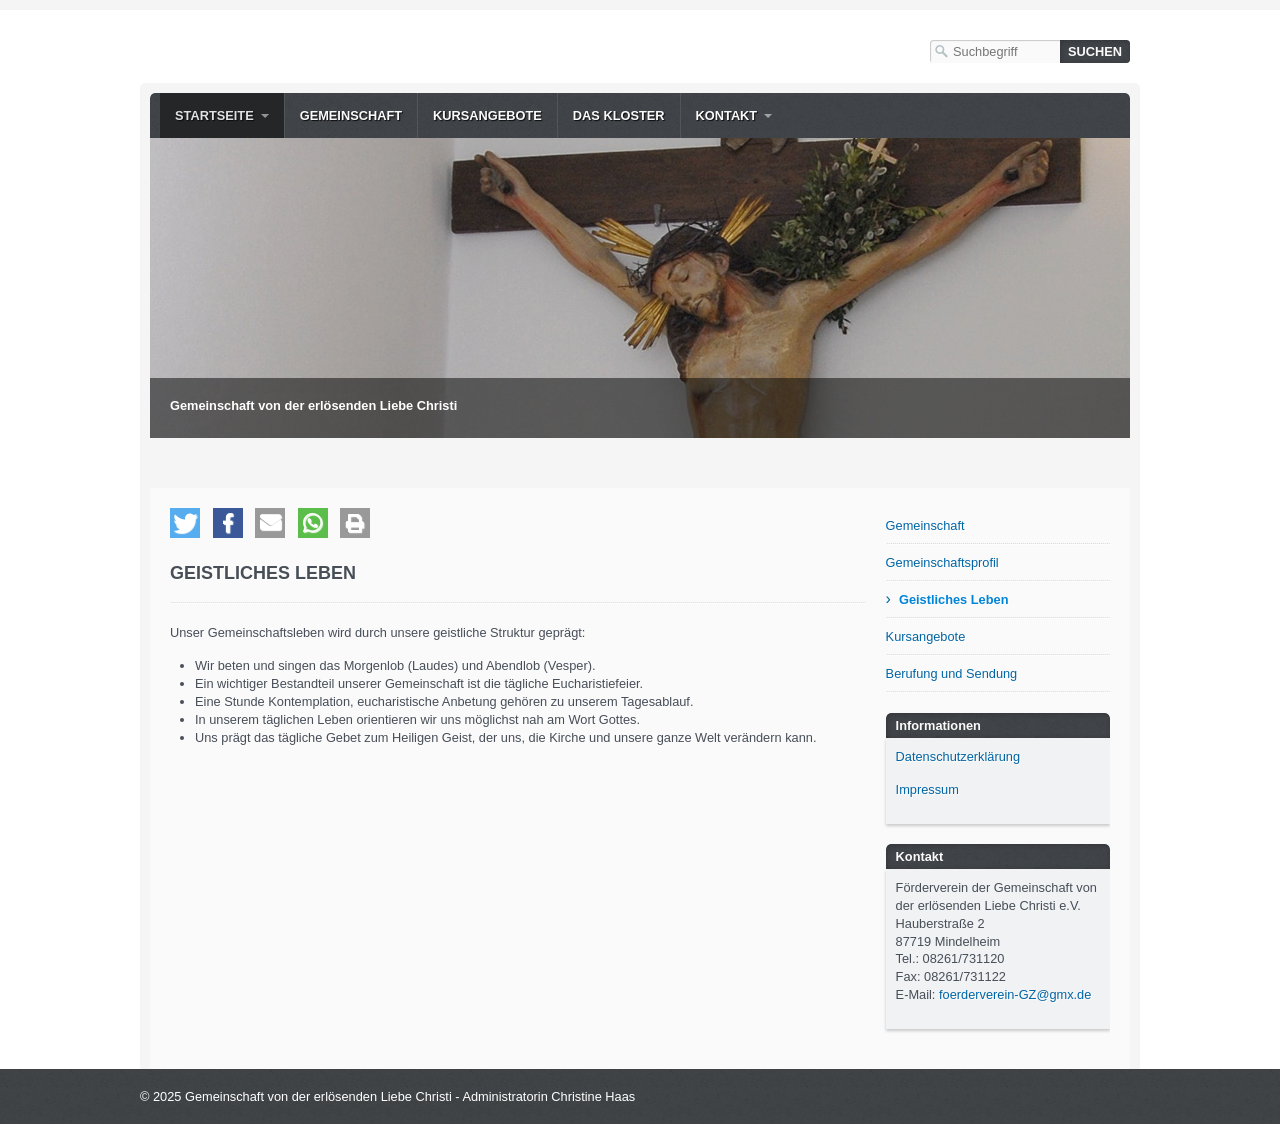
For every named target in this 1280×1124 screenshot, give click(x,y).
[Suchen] (1095, 51)
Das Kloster (619, 115)
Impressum (927, 789)
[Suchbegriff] (995, 51)
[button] (185, 523)
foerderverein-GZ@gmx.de (1015, 994)
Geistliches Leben (954, 599)
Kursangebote (487, 115)
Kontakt (727, 115)
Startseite (214, 115)
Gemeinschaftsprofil (942, 562)
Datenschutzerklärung (958, 756)
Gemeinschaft (351, 115)
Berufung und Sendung (952, 673)
